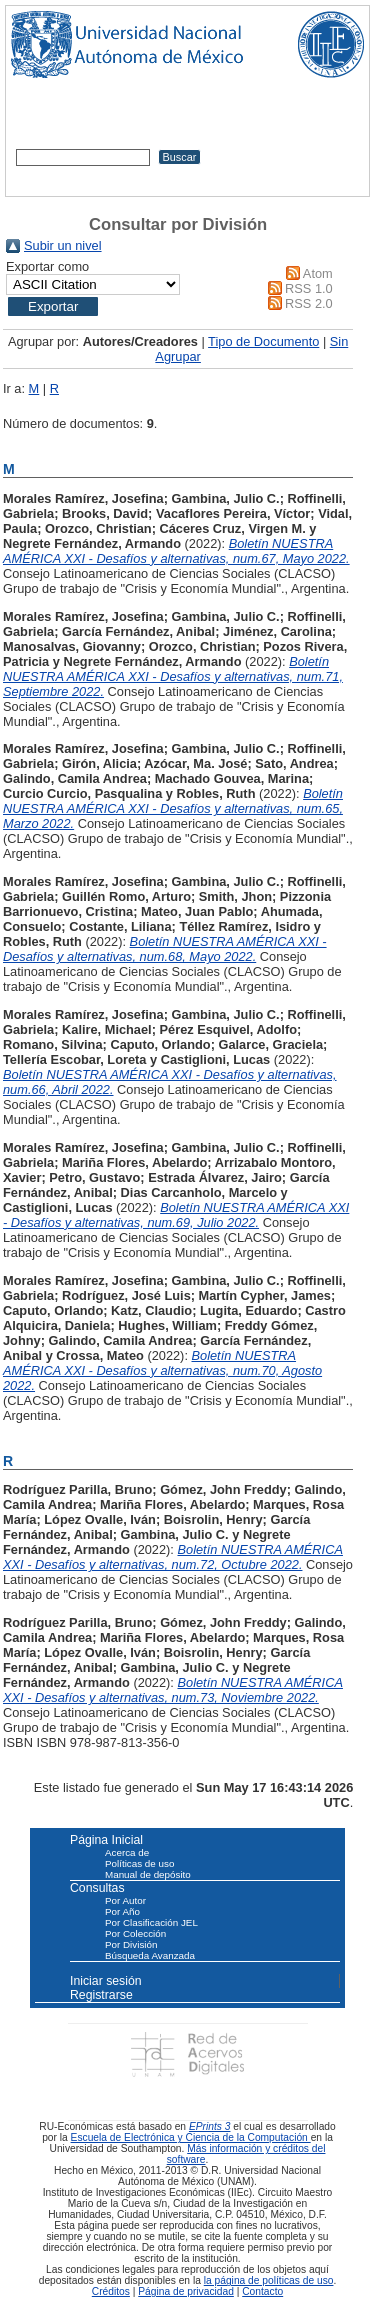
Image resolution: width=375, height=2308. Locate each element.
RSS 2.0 (309, 303)
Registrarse (101, 1995)
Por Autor (125, 1900)
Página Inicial (106, 1840)
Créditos (111, 2291)
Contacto (262, 2291)
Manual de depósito (148, 1874)
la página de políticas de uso (269, 2280)
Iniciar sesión (106, 1981)
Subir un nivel (63, 245)
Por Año (122, 1911)
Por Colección (135, 1933)
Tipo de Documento (263, 341)
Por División (131, 1944)
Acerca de (127, 1852)
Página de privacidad (186, 2291)
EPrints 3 (210, 2126)
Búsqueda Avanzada (150, 1955)
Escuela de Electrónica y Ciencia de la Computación (191, 2137)
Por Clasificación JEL (151, 1922)
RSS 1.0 (309, 288)
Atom (318, 273)
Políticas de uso (139, 1863)
